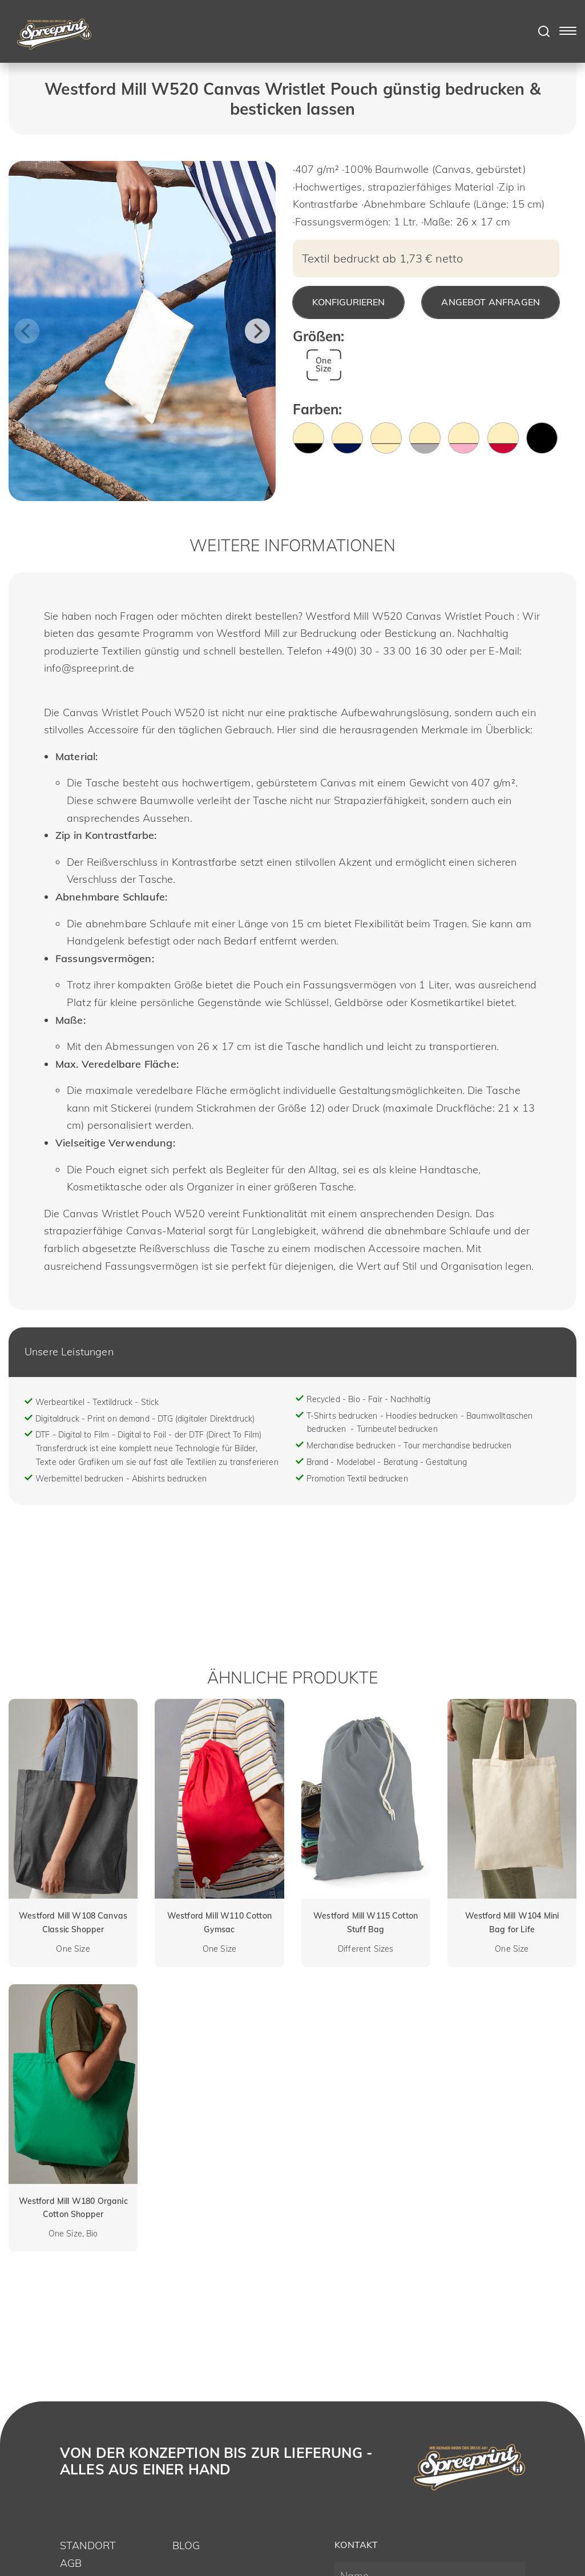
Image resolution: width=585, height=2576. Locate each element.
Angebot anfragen (490, 302)
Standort (88, 2545)
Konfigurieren (348, 302)
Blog (186, 2545)
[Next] (257, 331)
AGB (71, 2563)
